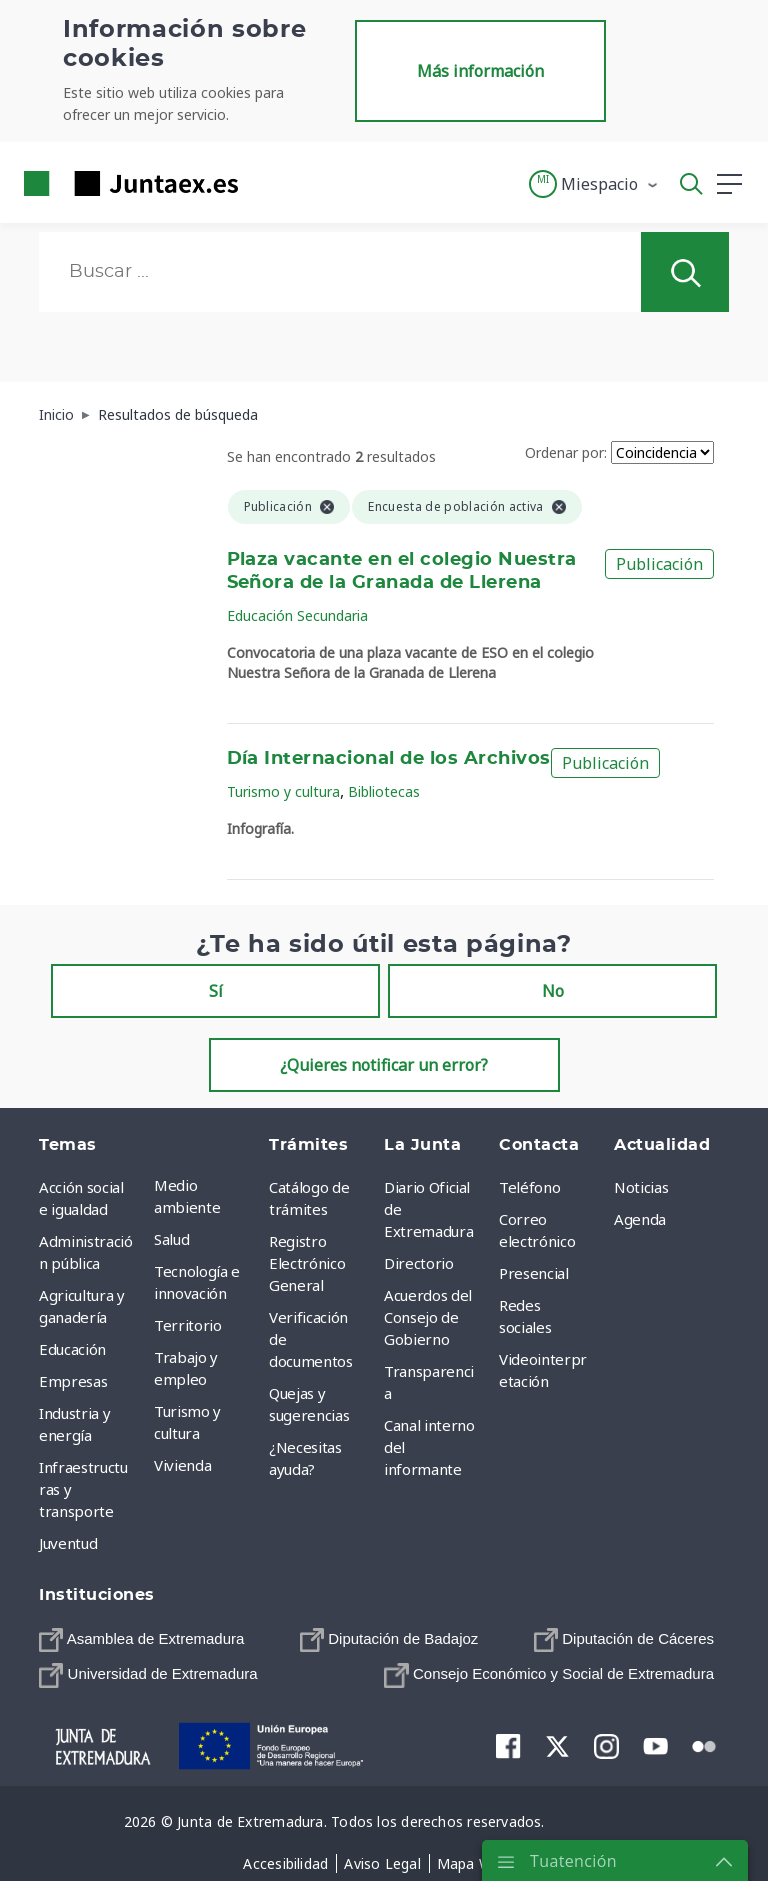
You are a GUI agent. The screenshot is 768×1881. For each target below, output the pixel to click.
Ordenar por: (566, 452)
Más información (480, 71)
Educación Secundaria (297, 615)
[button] (594, 184)
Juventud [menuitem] (68, 1543)
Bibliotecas (384, 791)
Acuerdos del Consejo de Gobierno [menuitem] (428, 1317)
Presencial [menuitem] (534, 1273)
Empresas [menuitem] (73, 1381)
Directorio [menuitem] (419, 1263)
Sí (216, 991)
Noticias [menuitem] (641, 1187)
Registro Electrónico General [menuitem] (307, 1263)
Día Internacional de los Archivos (389, 759)
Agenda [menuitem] (640, 1219)
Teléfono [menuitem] (529, 1187)
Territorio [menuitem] (188, 1325)
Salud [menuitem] (171, 1239)
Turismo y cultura (283, 791)
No (553, 991)
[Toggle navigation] (266, 183)
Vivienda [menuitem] (182, 1465)
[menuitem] (141, 1639)
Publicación (659, 564)
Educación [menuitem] (72, 1349)
